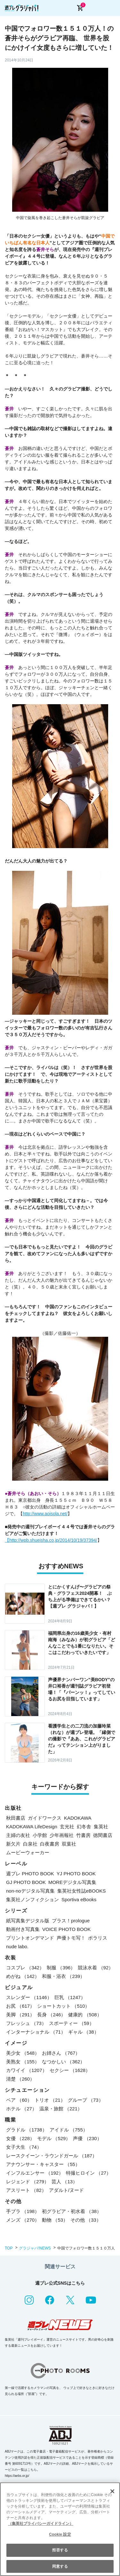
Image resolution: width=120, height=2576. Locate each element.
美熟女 (22, 2061)
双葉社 (69, 1844)
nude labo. (17, 1946)
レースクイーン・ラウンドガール (51, 2155)
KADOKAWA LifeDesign (31, 1826)
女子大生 (24, 2147)
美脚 (20, 2014)
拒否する (60, 2550)
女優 (20, 2138)
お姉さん (61, 2053)
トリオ (50, 2100)
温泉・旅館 (60, 2108)
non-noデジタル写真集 (30, 1891)
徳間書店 (102, 1835)
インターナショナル (36, 2032)
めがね (22, 1976)
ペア (19, 2100)
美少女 (22, 2053)
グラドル (26, 2129)
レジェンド (27, 2181)
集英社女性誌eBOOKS (81, 1891)
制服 (61, 1967)
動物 (55, 2220)
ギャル (83, 2032)
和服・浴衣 (63, 1976)
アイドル (69, 2129)
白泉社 (30, 1844)
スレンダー (29, 1997)
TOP (8, 2248)
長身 (51, 2014)
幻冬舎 (84, 1826)
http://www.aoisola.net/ (45, 1513)
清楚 (20, 2079)
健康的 (84, 2014)
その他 (85, 2220)
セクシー (70, 2070)
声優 (87, 2138)
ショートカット (63, 2006)
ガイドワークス (44, 1818)
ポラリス (97, 1938)
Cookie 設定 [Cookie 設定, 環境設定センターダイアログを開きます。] (60, 2534)
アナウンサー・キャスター (43, 2164)
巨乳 (70, 1997)
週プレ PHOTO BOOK (30, 1873)
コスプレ (25, 1967)
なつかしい (63, 2061)
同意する (60, 2566)
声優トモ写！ (71, 1938)
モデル (53, 2138)
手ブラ (22, 2211)
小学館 (40, 1835)
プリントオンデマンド (30, 1938)
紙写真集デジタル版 (27, 1920)
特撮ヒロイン (88, 2173)
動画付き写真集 (23, 1929)
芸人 (64, 2181)
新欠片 (13, 1844)
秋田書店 (15, 1818)
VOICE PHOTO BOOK (66, 1929)
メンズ (22, 2220)
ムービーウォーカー (27, 1852)
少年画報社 (62, 1835)
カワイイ (26, 2070)
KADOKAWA (78, 1818)
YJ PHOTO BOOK (76, 1873)
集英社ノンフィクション (32, 1899)
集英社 (101, 1826)
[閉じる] (112, 2491)
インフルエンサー (34, 2173)
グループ (85, 2100)
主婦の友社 (18, 1835)
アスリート (26, 2190)
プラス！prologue (71, 1920)
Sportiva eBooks (78, 1899)
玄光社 (67, 1826)
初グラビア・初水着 (71, 2211)
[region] (60, 2529)
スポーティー (71, 2023)
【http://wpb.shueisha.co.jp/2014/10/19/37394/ (51, 1540)
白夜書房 (49, 1844)
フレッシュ (26, 2023)
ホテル (21, 2108)
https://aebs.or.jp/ (17, 2476)
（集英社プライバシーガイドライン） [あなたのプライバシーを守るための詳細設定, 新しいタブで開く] (40, 2523)
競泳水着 (95, 1967)
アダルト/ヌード (66, 2190)
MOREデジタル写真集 (72, 1882)
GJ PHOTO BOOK (26, 1882)
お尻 (20, 2006)
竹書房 (83, 1835)
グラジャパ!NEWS (35, 2248)
